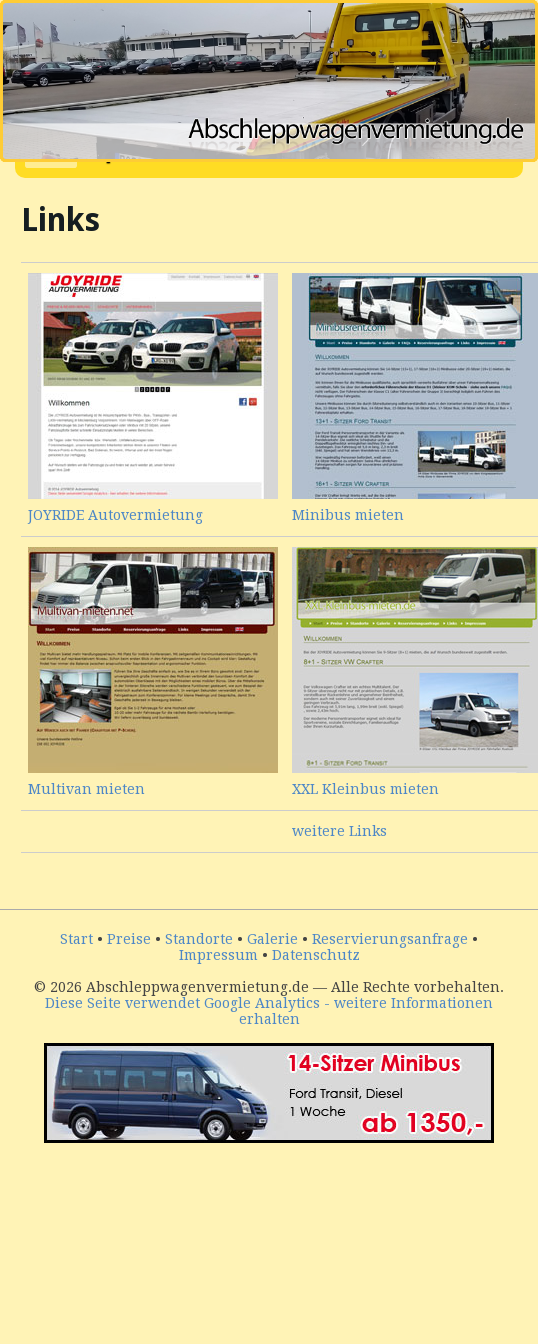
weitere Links (339, 831)
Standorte (199, 939)
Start (76, 939)
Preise (129, 939)
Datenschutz (316, 955)
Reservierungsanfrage (390, 939)
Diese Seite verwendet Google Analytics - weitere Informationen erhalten (269, 1011)
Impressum (218, 955)
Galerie (272, 939)
